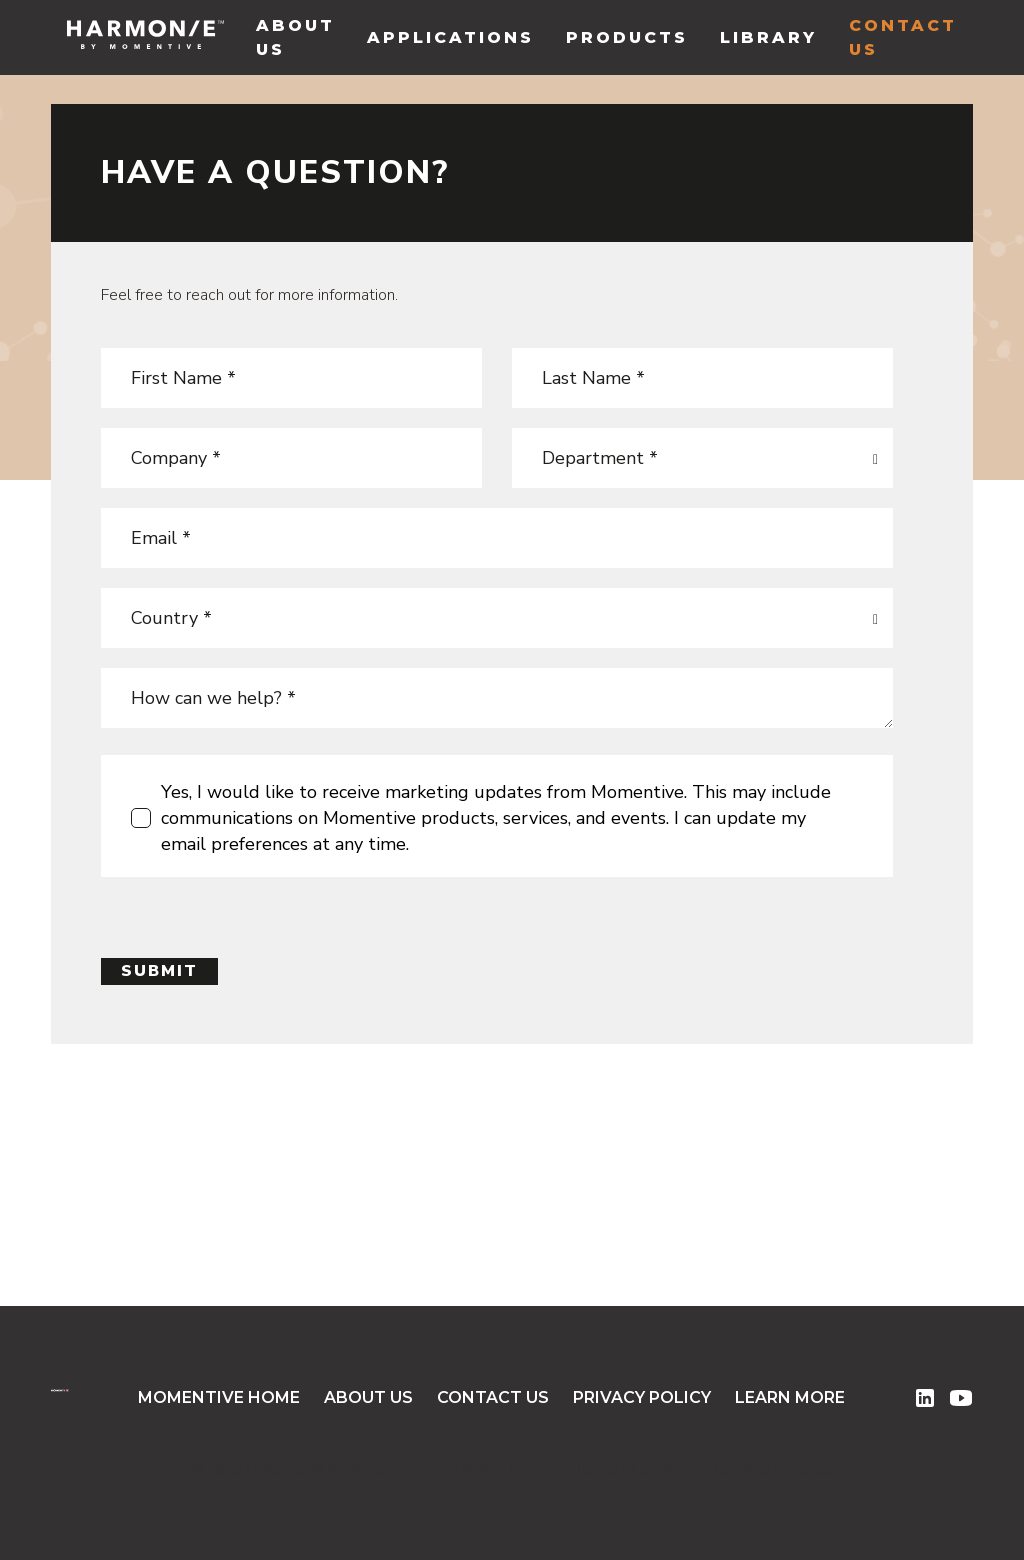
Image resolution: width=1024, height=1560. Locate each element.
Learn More (790, 1397)
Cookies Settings (774, 1469)
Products (627, 37)
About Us (295, 37)
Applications (450, 37)
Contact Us (903, 37)
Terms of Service (633, 1469)
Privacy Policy (642, 1397)
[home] (145, 37)
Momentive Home (219, 1397)
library (768, 37)
